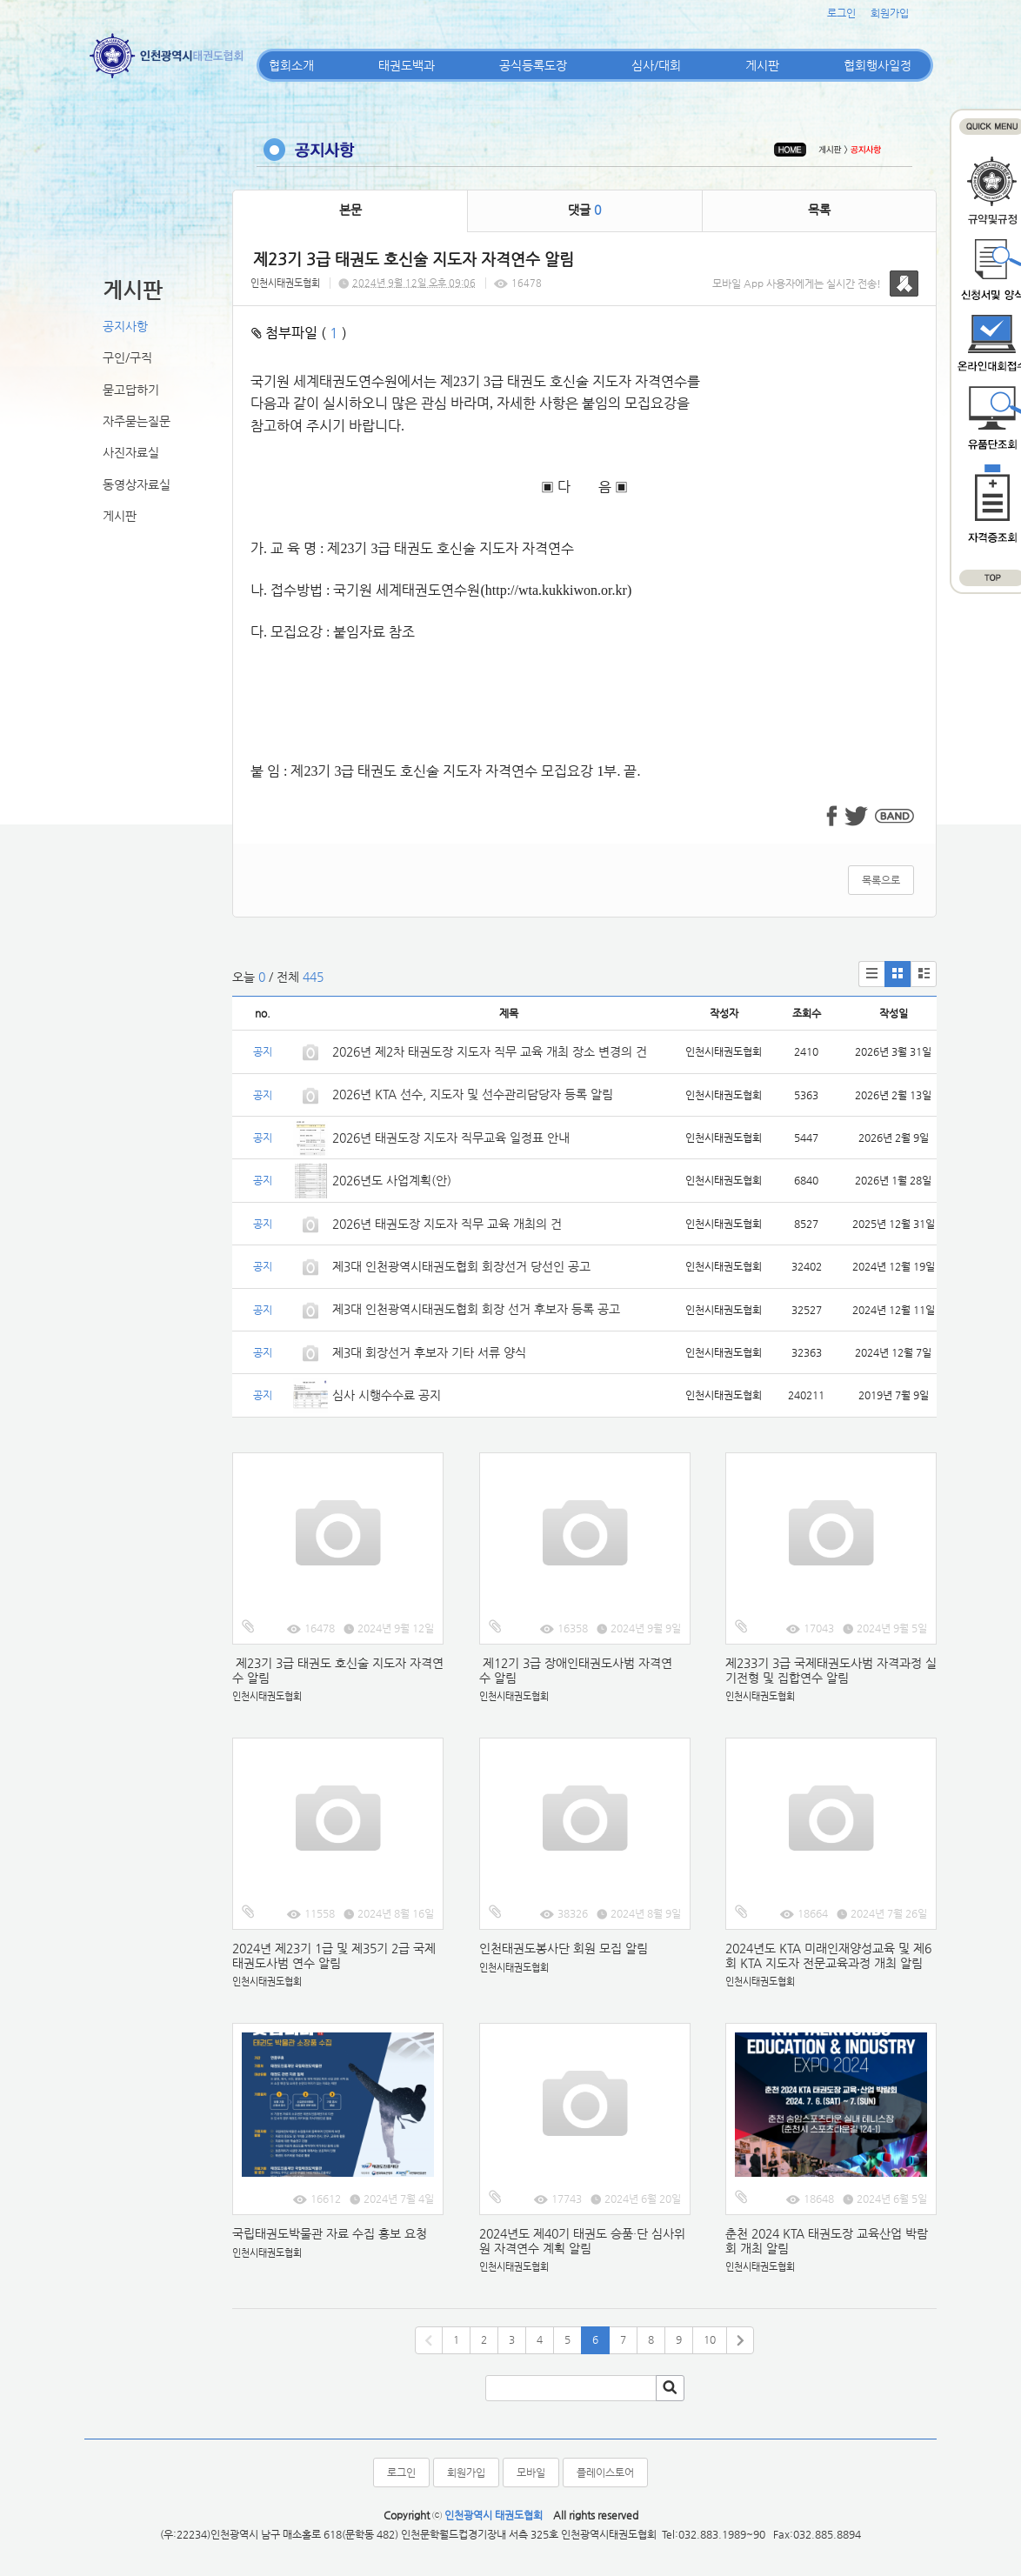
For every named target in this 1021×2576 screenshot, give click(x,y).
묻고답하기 (131, 390)
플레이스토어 (605, 2472)
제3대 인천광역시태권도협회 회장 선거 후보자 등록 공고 (476, 1309)
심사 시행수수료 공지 (386, 1395)
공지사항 (125, 326)
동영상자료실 (136, 484)
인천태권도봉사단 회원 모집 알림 (563, 1948)
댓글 (584, 210)
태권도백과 (406, 65)
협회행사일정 (877, 65)
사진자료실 (131, 452)
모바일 (531, 2472)
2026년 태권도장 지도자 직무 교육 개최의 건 (447, 1224)
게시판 (762, 65)
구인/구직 (127, 357)
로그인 (841, 13)
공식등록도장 (533, 65)
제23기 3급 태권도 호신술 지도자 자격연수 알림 (338, 1670)
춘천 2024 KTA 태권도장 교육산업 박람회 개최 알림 (826, 2240)
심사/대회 (656, 65)
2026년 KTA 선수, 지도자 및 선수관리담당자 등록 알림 (472, 1094)
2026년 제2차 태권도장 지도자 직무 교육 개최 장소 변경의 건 (491, 1051)
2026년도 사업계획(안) (391, 1180)
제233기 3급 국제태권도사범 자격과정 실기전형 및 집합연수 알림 (831, 1670)
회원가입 (890, 13)
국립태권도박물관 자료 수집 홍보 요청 (329, 2233)
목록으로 (881, 880)
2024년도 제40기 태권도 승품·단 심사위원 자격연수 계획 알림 (582, 2240)
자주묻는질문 (136, 421)
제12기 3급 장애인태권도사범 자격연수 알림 (575, 1670)
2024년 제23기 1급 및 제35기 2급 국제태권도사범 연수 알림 (334, 1955)
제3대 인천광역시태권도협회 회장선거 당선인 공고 (461, 1266)
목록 (819, 210)
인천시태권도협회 (285, 283)
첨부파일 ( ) (299, 332)
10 (710, 2339)
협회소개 (291, 65)
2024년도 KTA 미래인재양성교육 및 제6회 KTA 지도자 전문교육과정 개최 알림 (828, 1955)
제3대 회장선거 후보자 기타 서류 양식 (429, 1352)
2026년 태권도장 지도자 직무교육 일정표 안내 (451, 1138)
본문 (350, 210)
